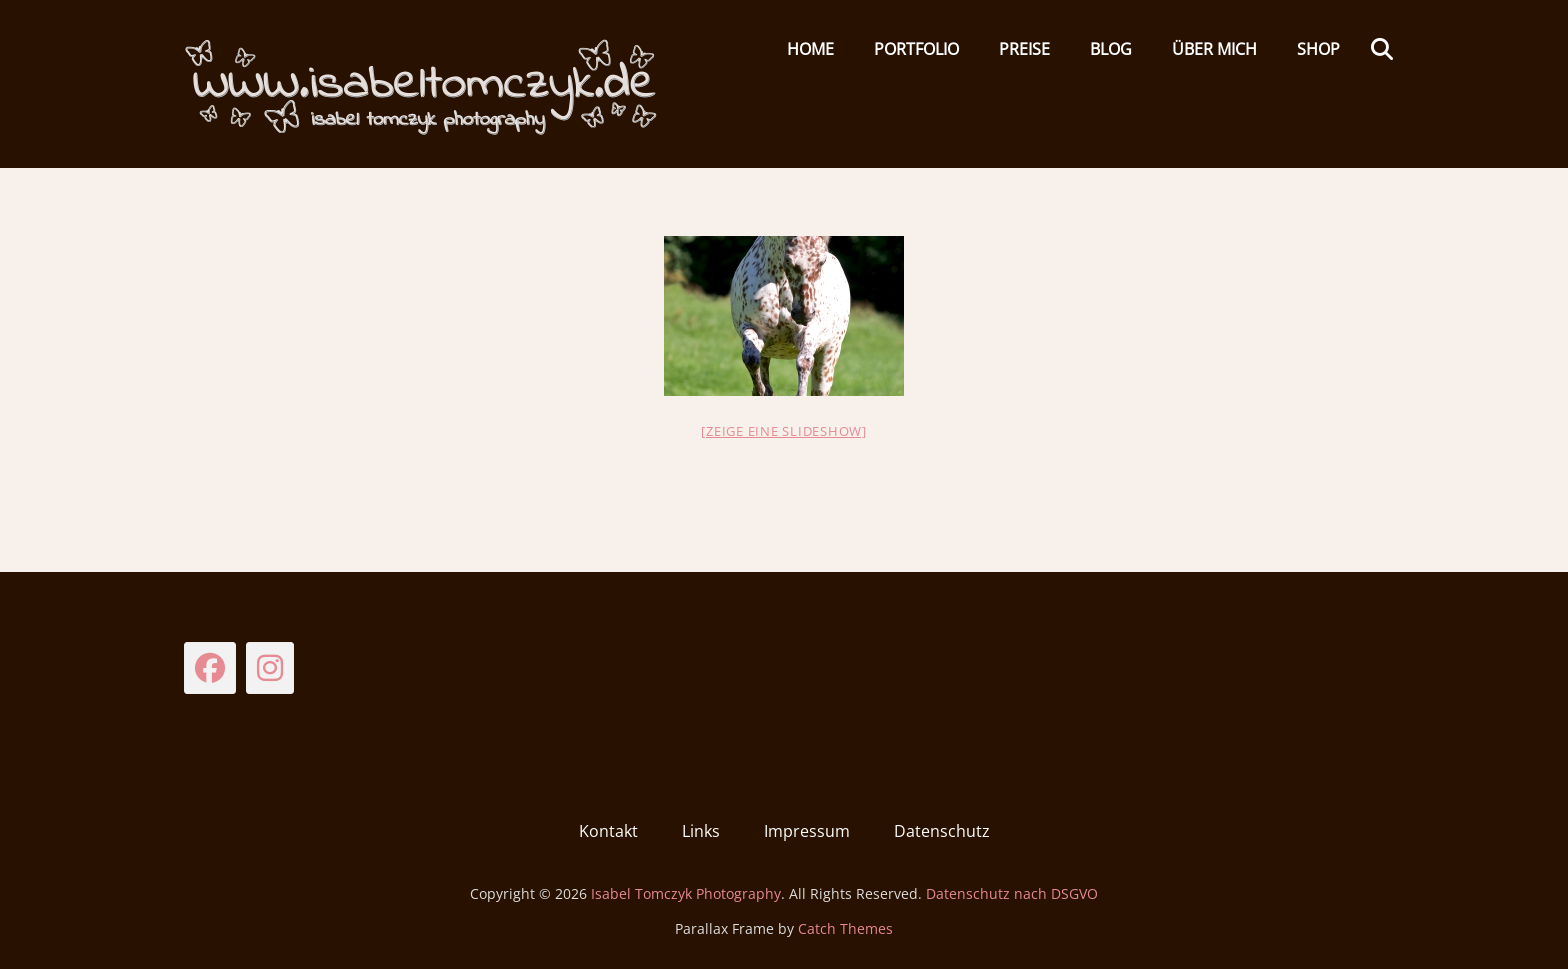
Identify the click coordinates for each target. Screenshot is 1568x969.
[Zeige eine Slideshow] (784, 431)
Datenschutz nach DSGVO (1012, 893)
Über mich (1214, 49)
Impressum (807, 831)
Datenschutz (942, 831)
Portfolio (916, 49)
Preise (1024, 49)
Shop (1318, 49)
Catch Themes (845, 928)
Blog (1111, 49)
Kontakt (608, 831)
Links (701, 831)
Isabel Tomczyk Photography (686, 893)
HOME (810, 49)
